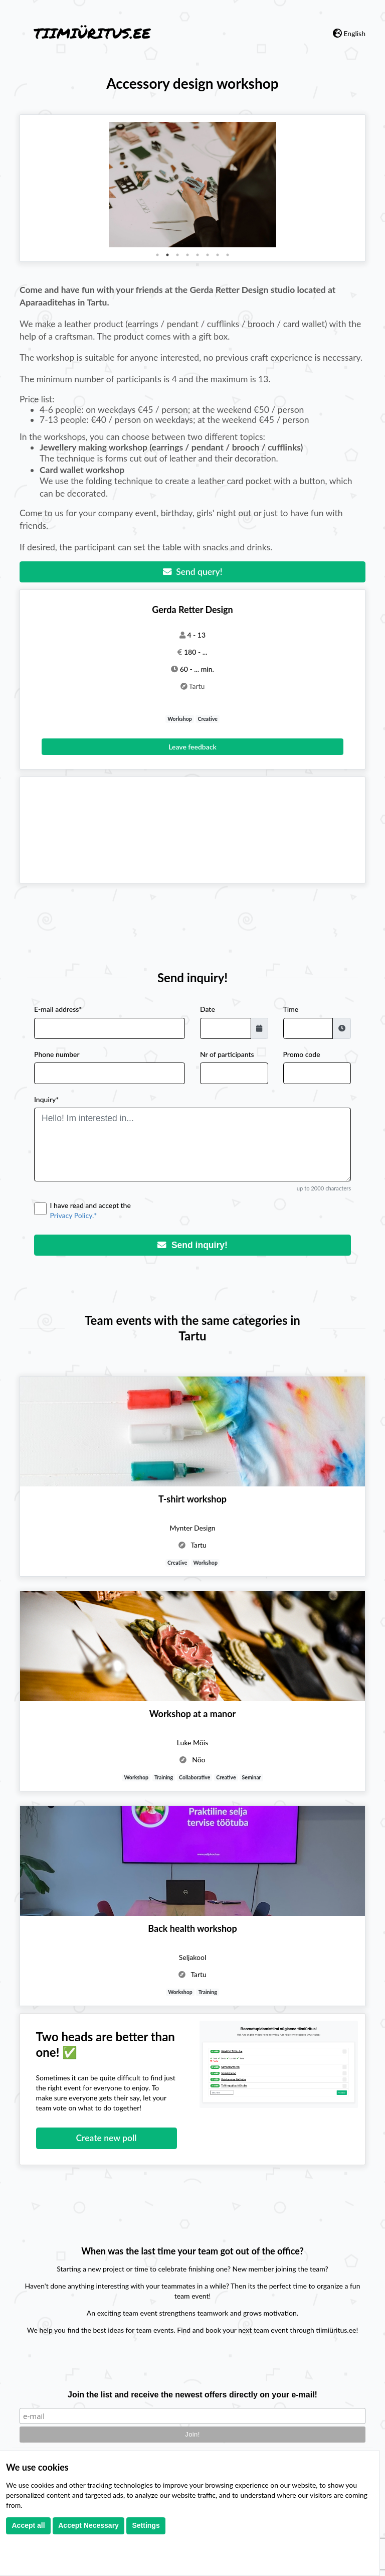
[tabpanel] (192, 184)
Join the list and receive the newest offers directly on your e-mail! (192, 2394)
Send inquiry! (192, 1245)
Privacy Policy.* (73, 1215)
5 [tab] (197, 255)
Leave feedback (192, 746)
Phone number (57, 1054)
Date (207, 1009)
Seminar (251, 1777)
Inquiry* (46, 1099)
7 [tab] (218, 255)
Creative (208, 719)
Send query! (193, 571)
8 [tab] (228, 255)
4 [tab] (187, 255)
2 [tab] (167, 255)
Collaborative (194, 1777)
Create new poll (106, 2138)
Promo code (301, 1054)
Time (291, 1009)
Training (163, 1777)
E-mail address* (58, 1009)
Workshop (179, 719)
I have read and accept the (200, 1211)
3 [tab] (177, 255)
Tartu (197, 686)
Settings (145, 2525)
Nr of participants (227, 1054)
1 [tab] (157, 255)
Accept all (28, 2525)
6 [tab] (208, 255)
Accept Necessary (88, 2525)
